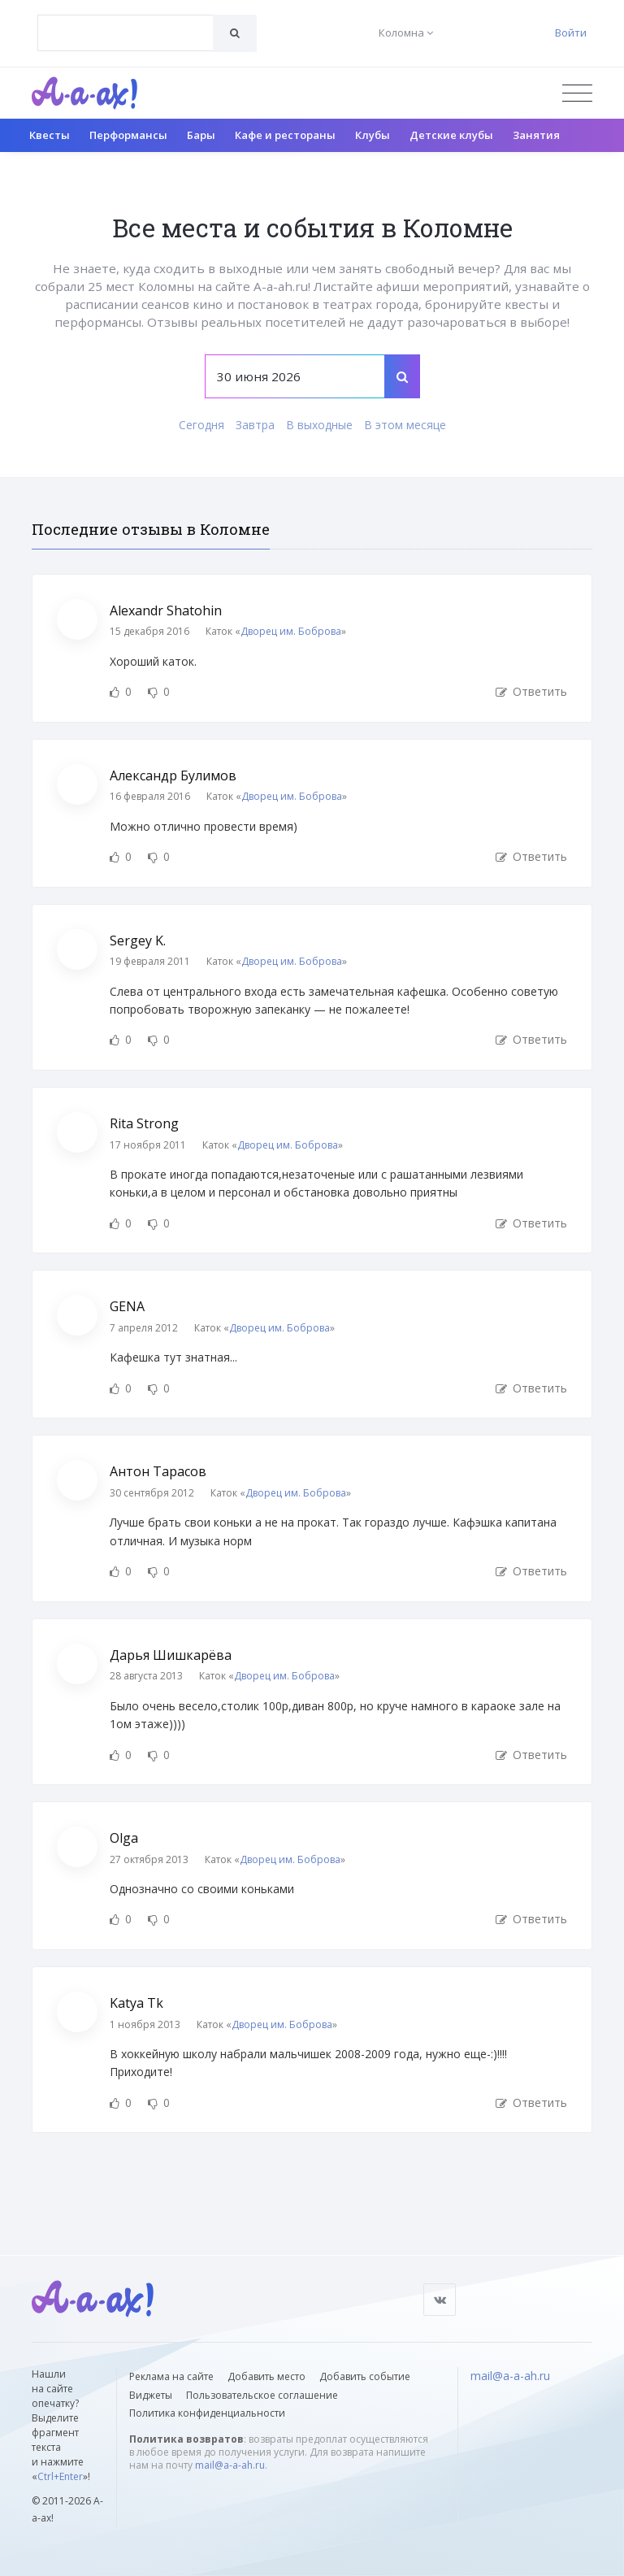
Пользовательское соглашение (262, 2395)
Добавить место (267, 2376)
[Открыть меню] (577, 93)
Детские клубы (451, 135)
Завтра (255, 424)
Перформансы (128, 135)
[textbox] (125, 21)
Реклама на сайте (171, 2376)
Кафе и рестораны (285, 135)
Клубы (372, 135)
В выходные (319, 424)
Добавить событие (364, 2376)
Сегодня (201, 424)
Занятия (536, 135)
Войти (571, 32)
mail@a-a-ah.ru (230, 2465)
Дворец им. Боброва (290, 631)
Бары (201, 135)
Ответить (531, 691)
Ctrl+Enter (60, 2476)
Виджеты (150, 2395)
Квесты (49, 135)
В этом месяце (405, 424)
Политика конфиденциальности (207, 2413)
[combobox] (125, 33)
